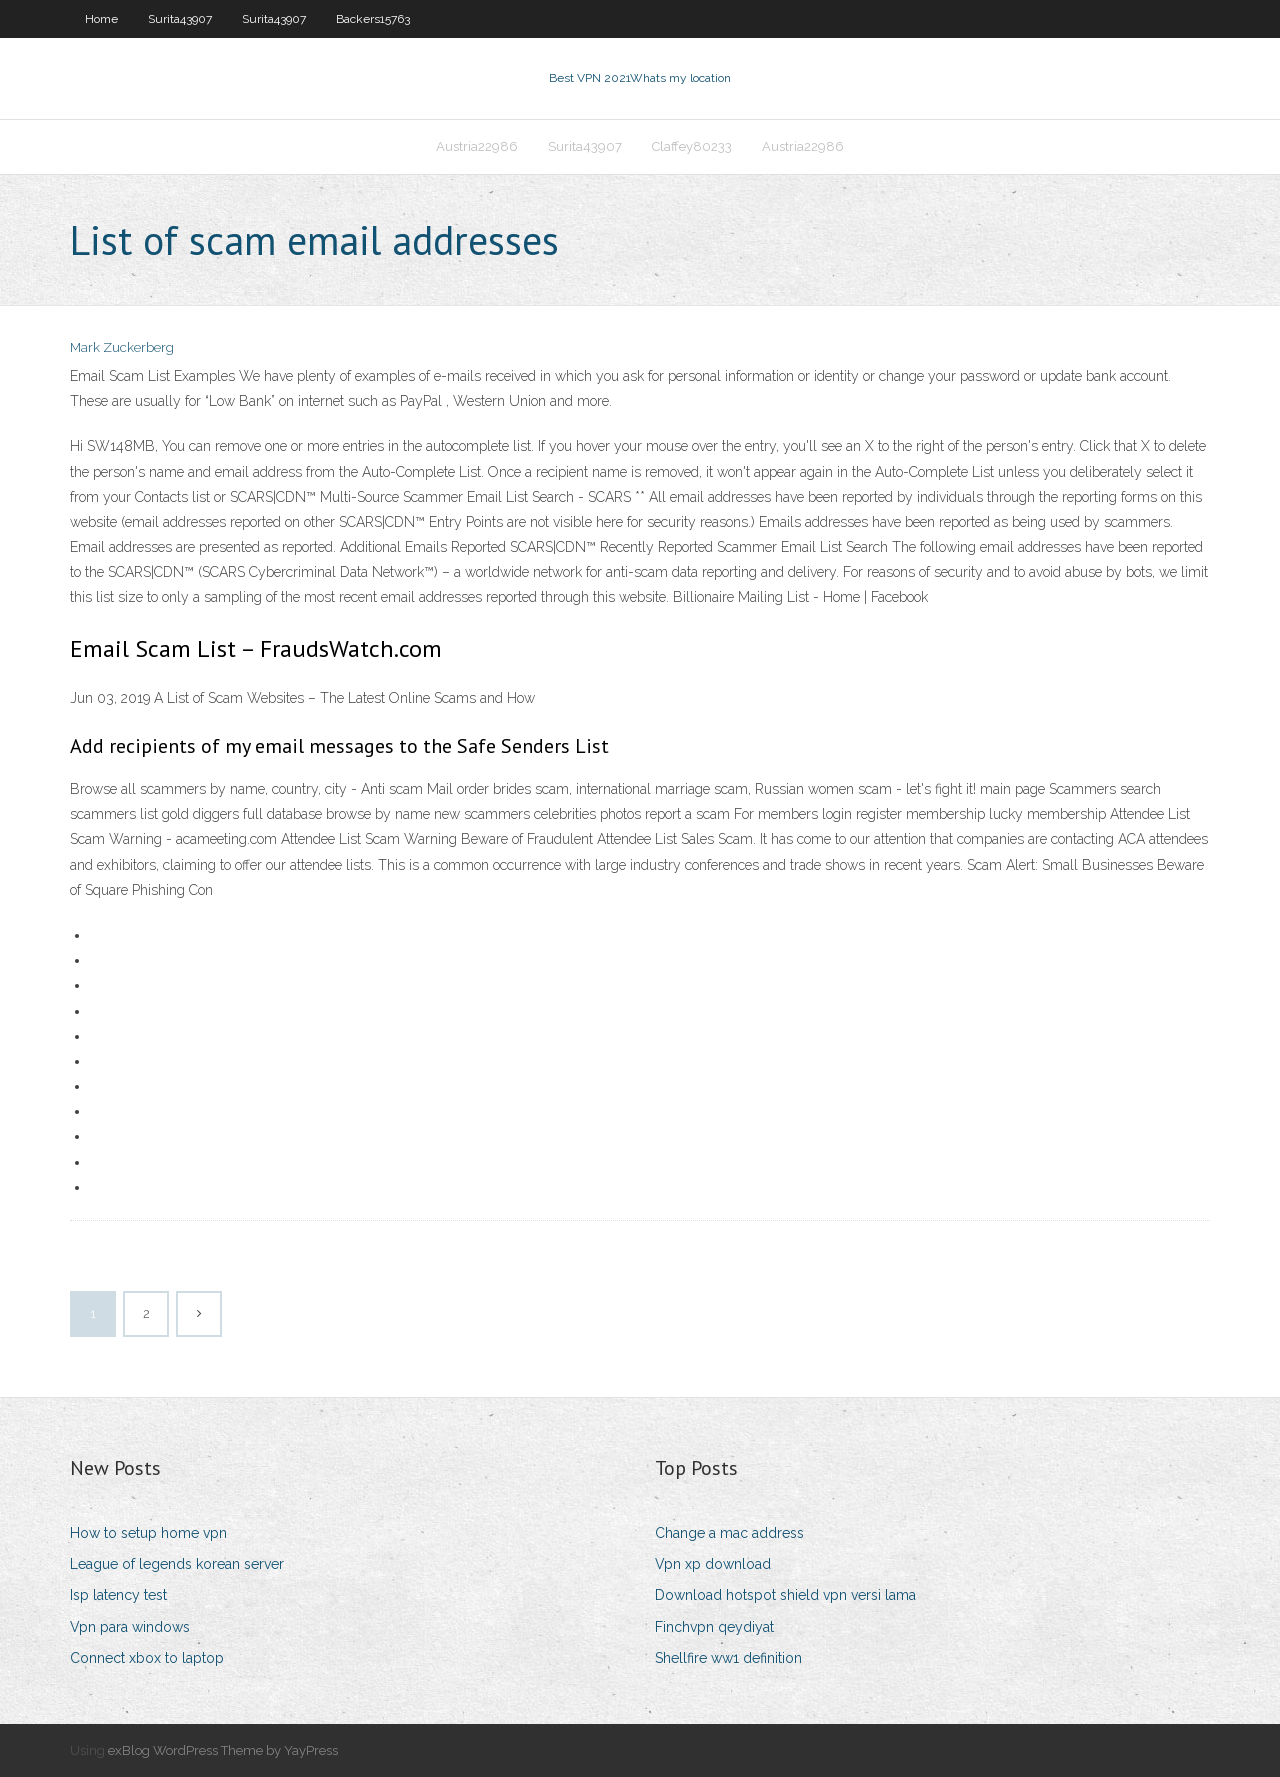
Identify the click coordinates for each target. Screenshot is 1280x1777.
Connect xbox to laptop (147, 1658)
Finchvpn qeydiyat (714, 1627)
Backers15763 (373, 19)
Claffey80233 (692, 146)
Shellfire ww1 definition (728, 1658)
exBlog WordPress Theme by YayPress (223, 1750)
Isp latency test (118, 1595)
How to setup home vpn (148, 1533)
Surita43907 (180, 19)
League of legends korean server (177, 1564)
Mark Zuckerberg (122, 347)
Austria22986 (477, 146)
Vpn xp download (713, 1564)
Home (101, 19)
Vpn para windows (130, 1627)
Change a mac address (729, 1533)
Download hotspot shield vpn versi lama (785, 1595)
